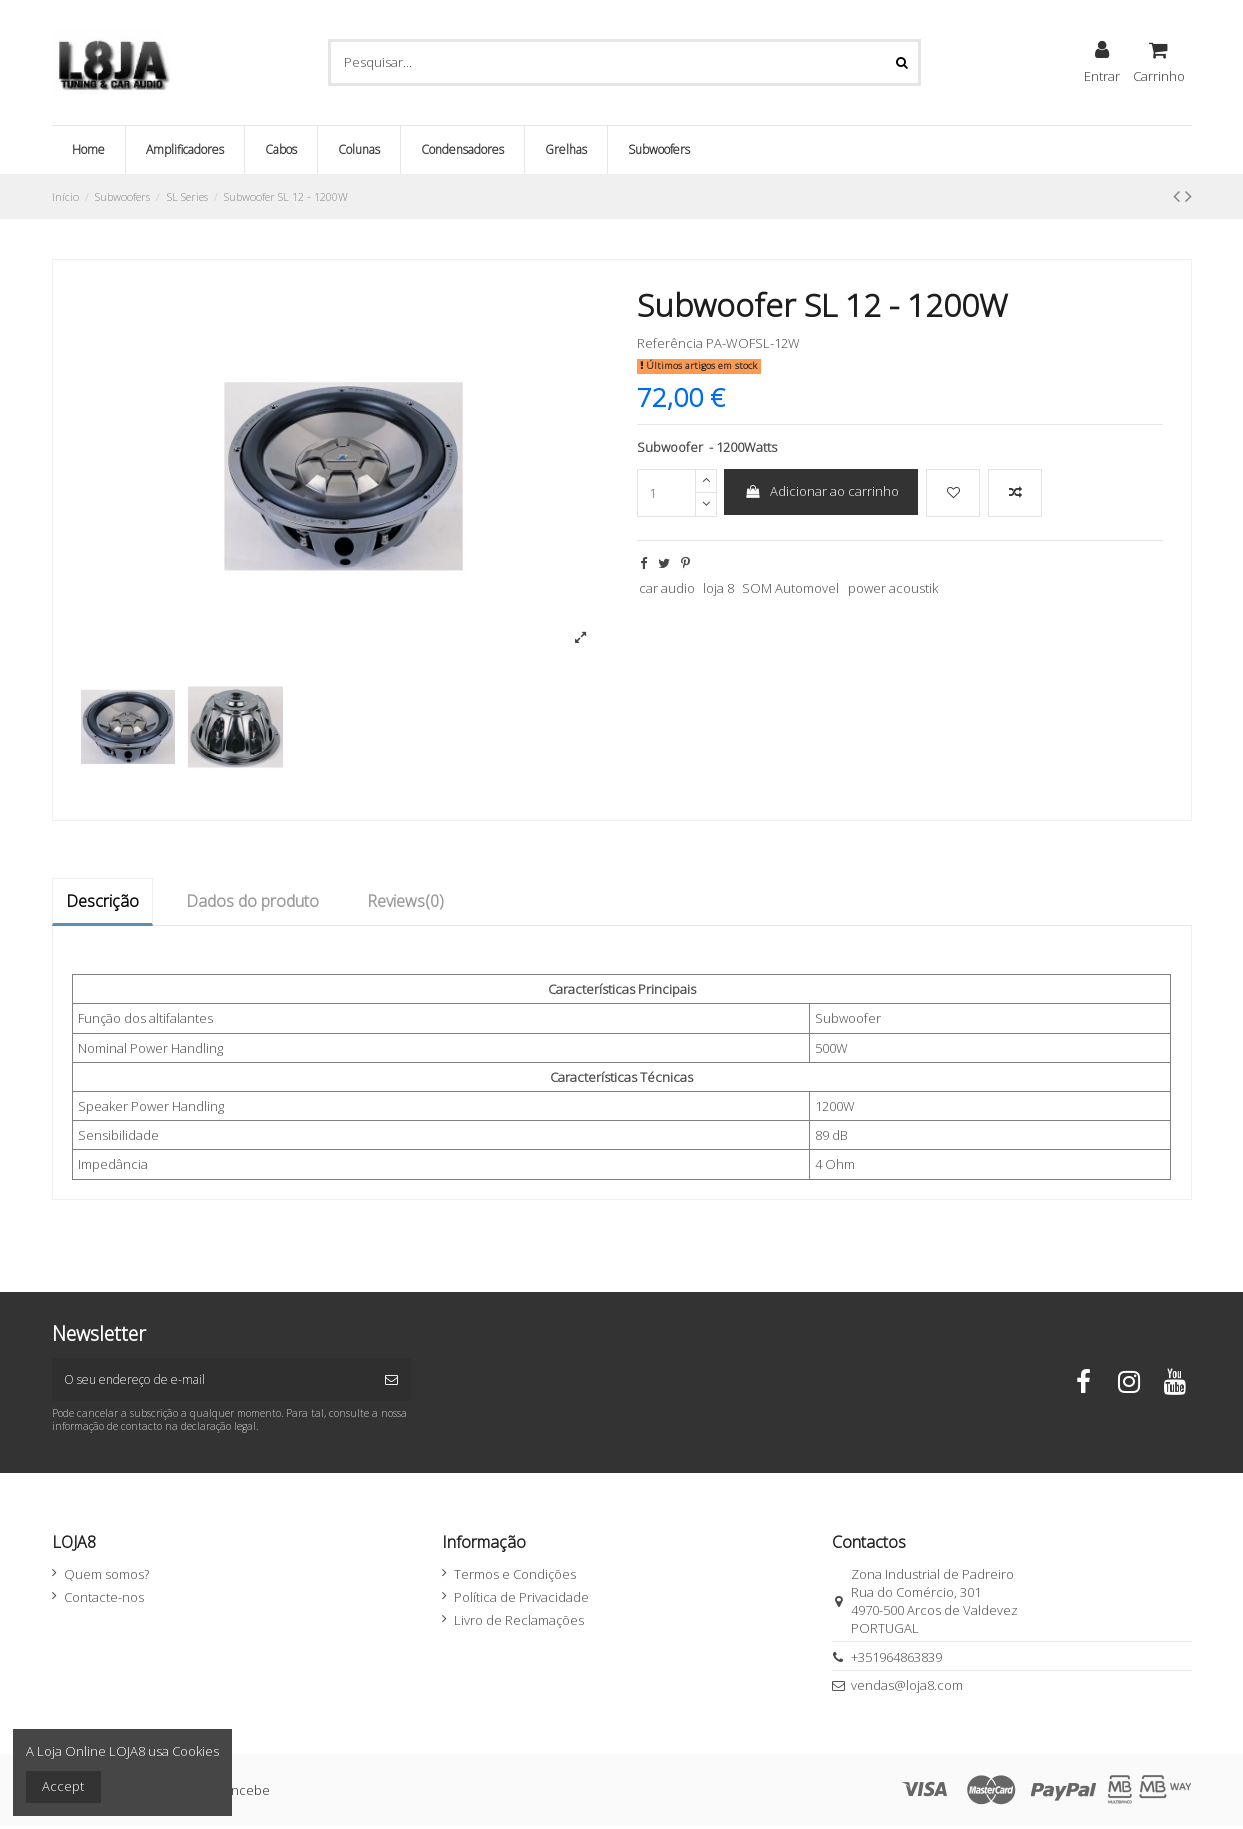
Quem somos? (106, 1577)
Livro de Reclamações (519, 1624)
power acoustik (893, 588)
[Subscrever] (391, 1381)
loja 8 (718, 588)
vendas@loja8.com (907, 1688)
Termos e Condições (515, 1577)
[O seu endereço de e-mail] (212, 1381)
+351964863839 (896, 1660)
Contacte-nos (104, 1600)
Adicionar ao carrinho (821, 491)
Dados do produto (252, 901)
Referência (670, 343)
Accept (63, 1786)
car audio (667, 588)
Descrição (102, 901)
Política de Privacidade (521, 1600)
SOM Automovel (790, 588)
